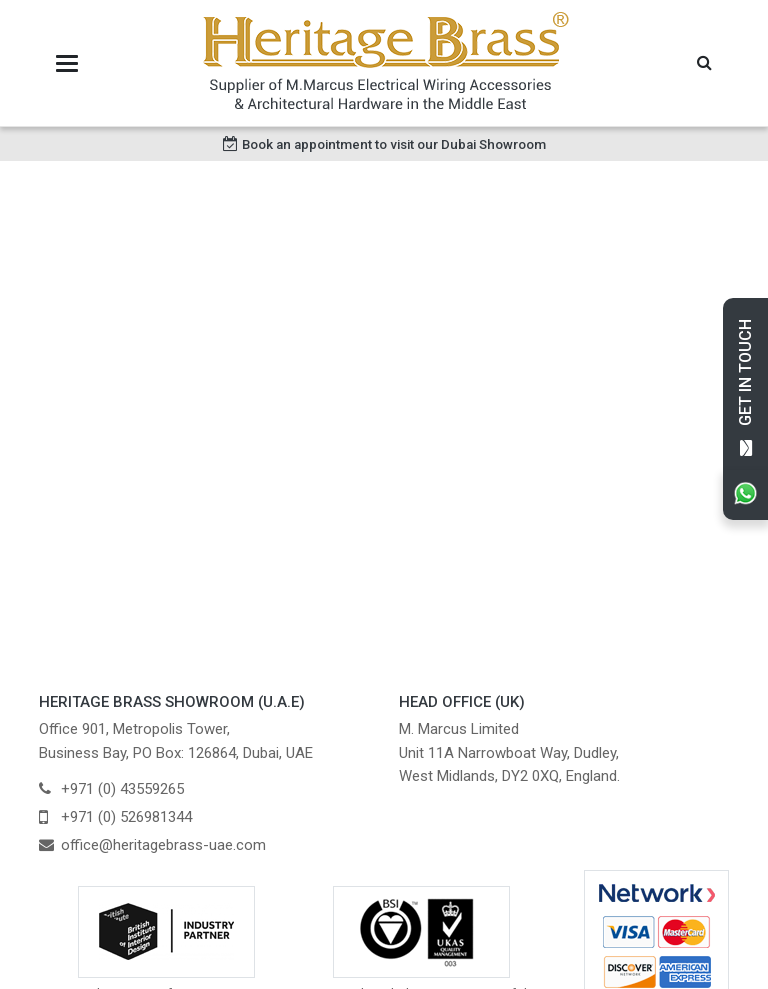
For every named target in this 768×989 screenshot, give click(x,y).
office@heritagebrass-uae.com (163, 845)
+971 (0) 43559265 (122, 789)
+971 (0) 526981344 (126, 817)
